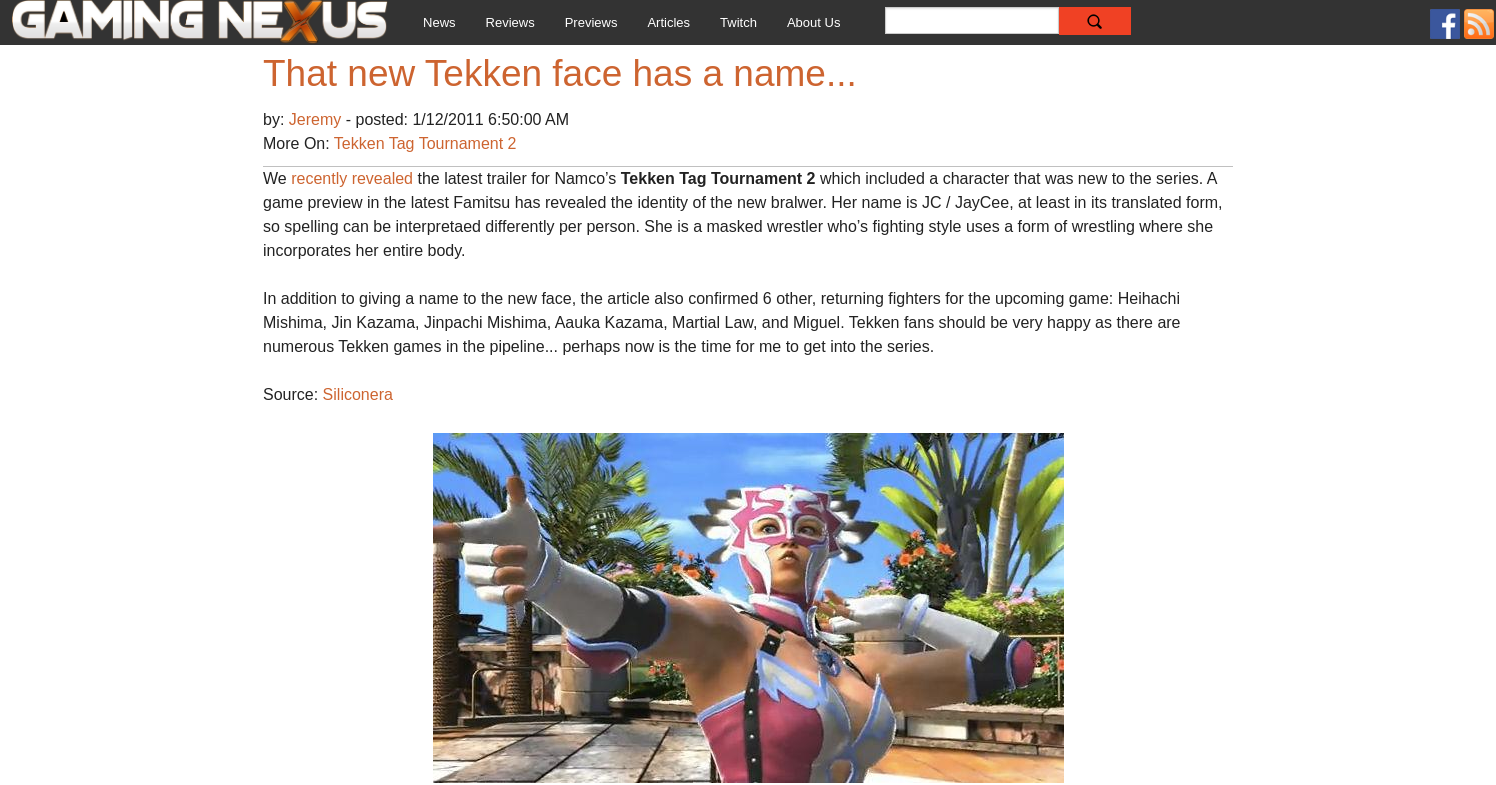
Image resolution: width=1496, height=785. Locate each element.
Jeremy (317, 119)
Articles (668, 22)
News (439, 22)
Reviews (510, 22)
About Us (813, 22)
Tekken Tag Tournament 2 (425, 143)
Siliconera (358, 394)
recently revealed (352, 178)
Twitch (738, 22)
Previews (591, 22)
